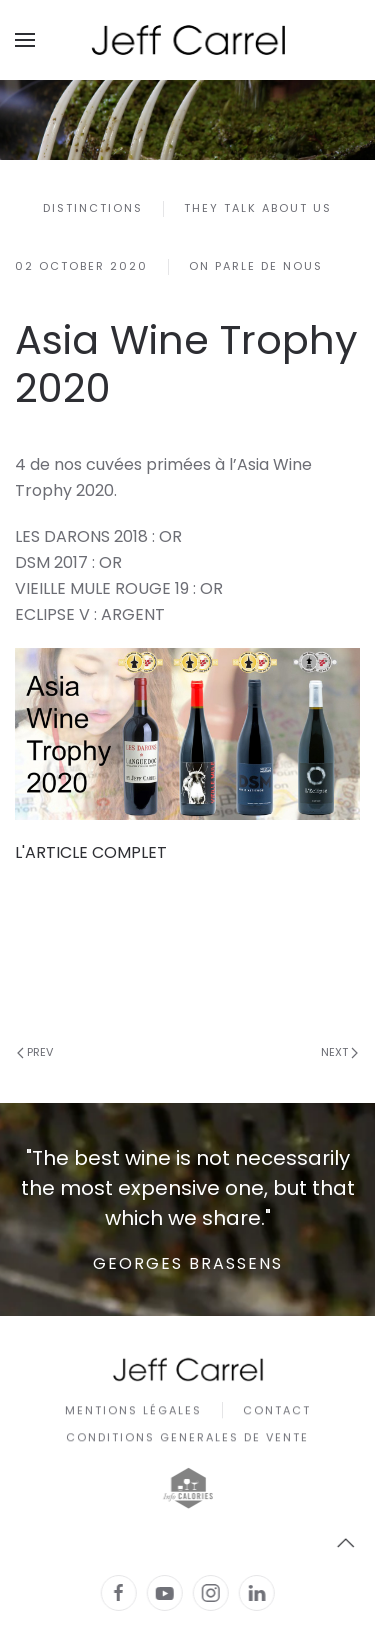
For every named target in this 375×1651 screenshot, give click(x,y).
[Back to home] (188, 40)
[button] (25, 40)
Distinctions (93, 208)
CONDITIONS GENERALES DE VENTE (187, 1440)
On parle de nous (256, 266)
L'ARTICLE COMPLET (91, 852)
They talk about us (258, 208)
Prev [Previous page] (35, 1052)
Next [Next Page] (339, 1052)
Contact (277, 1412)
